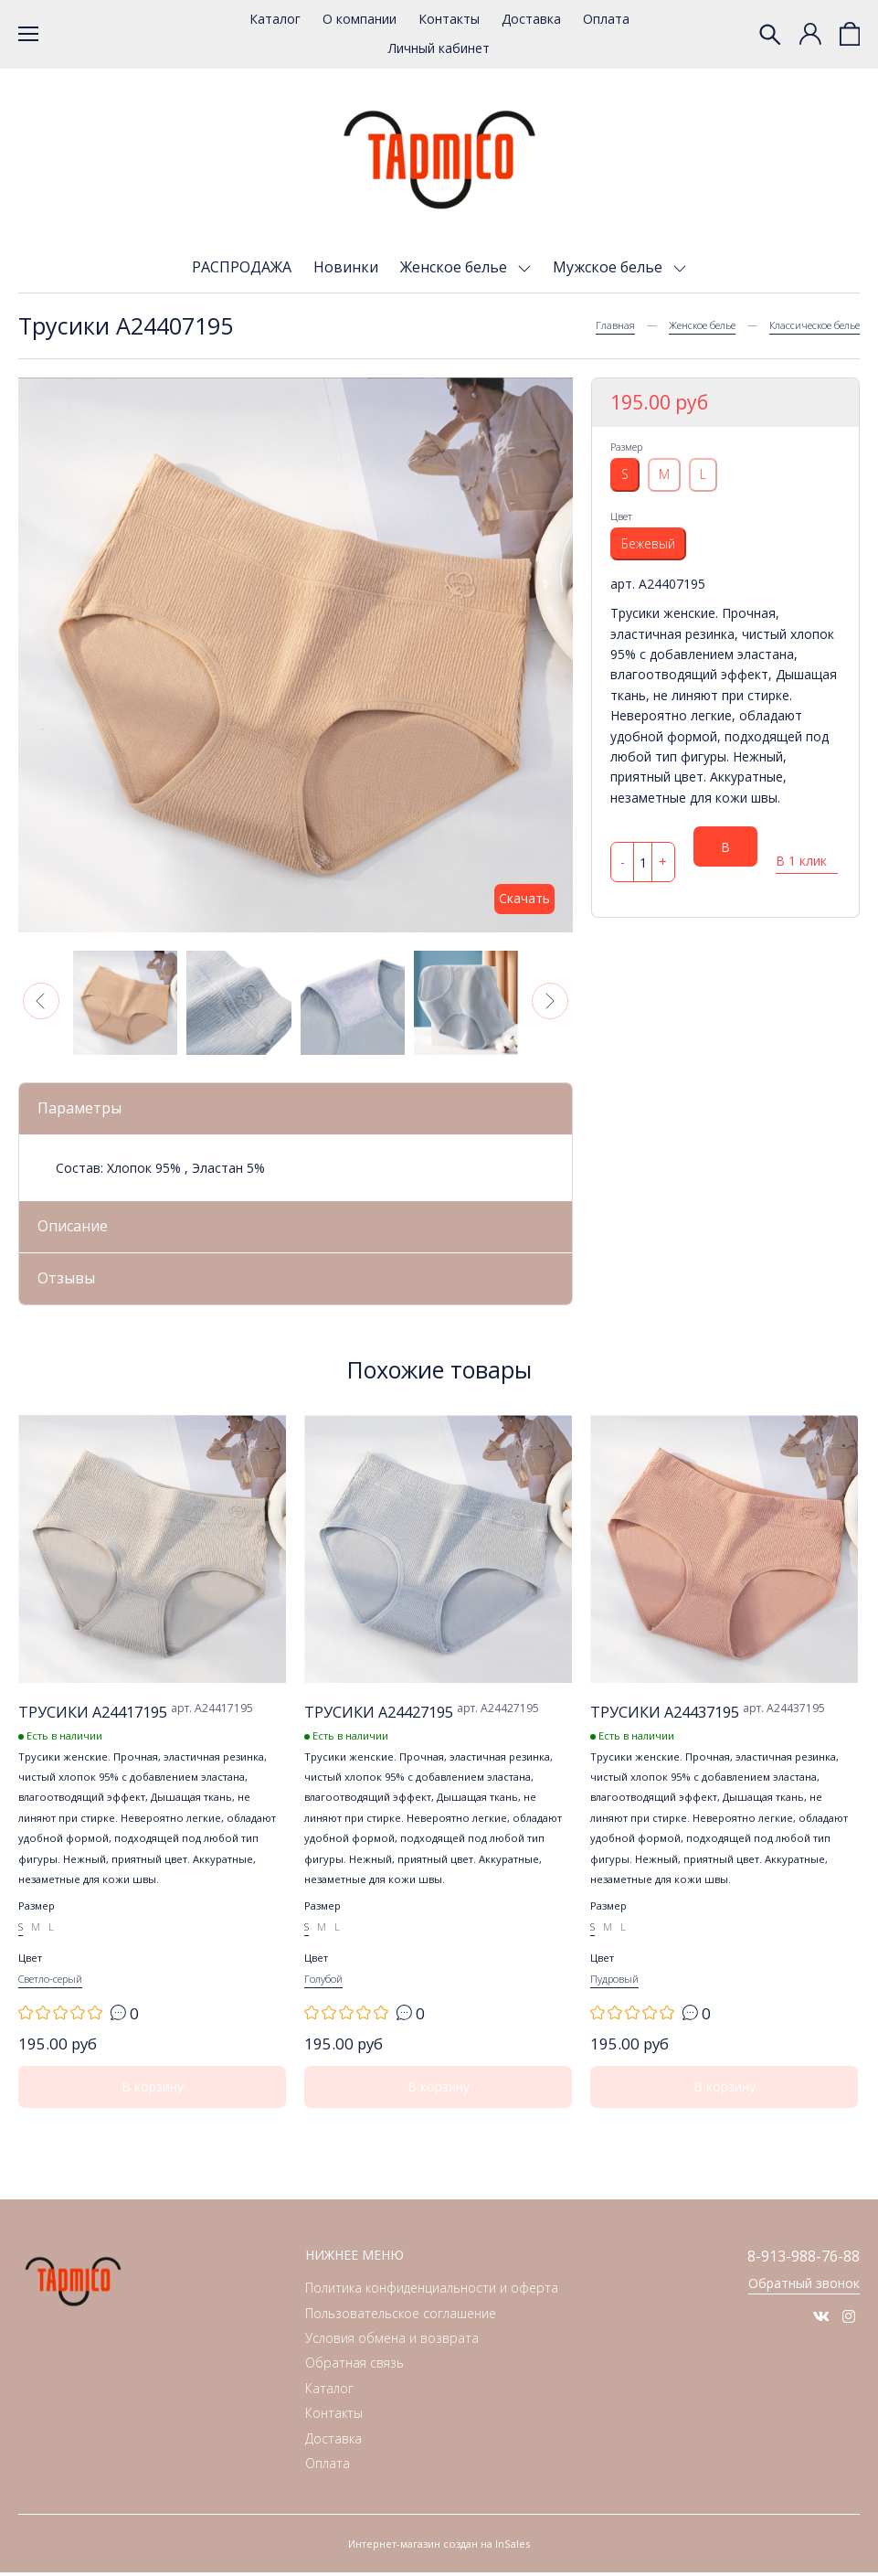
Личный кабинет (439, 48)
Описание (75, 1227)
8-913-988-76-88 (798, 2260)
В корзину (725, 852)
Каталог (275, 18)
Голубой (323, 1982)
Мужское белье (609, 267)
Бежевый (648, 543)
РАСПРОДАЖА (241, 267)
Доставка (531, 18)
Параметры (81, 1108)
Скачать (524, 898)
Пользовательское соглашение (400, 2317)
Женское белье (455, 267)
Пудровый (614, 1982)
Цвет (621, 516)
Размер (626, 446)
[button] (41, 1001)
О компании (360, 18)
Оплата (606, 18)
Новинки (345, 267)
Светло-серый (50, 1982)
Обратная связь (354, 2366)
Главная (615, 325)
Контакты (449, 18)
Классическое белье (814, 325)
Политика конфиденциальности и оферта (431, 2291)
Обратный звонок (804, 2287)
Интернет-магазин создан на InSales (439, 2547)
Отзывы (68, 1280)
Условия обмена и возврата (392, 2341)
